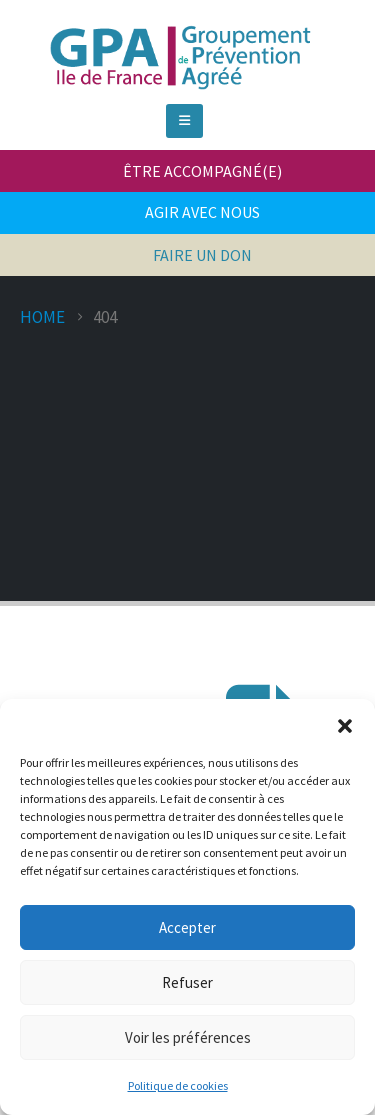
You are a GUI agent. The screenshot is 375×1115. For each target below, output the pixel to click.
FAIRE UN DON (202, 255)
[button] (345, 724)
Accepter (187, 927)
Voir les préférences (188, 1037)
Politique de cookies (178, 1085)
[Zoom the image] (178, 24)
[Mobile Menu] (184, 121)
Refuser (187, 982)
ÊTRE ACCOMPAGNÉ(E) (202, 171)
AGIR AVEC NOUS (202, 212)
